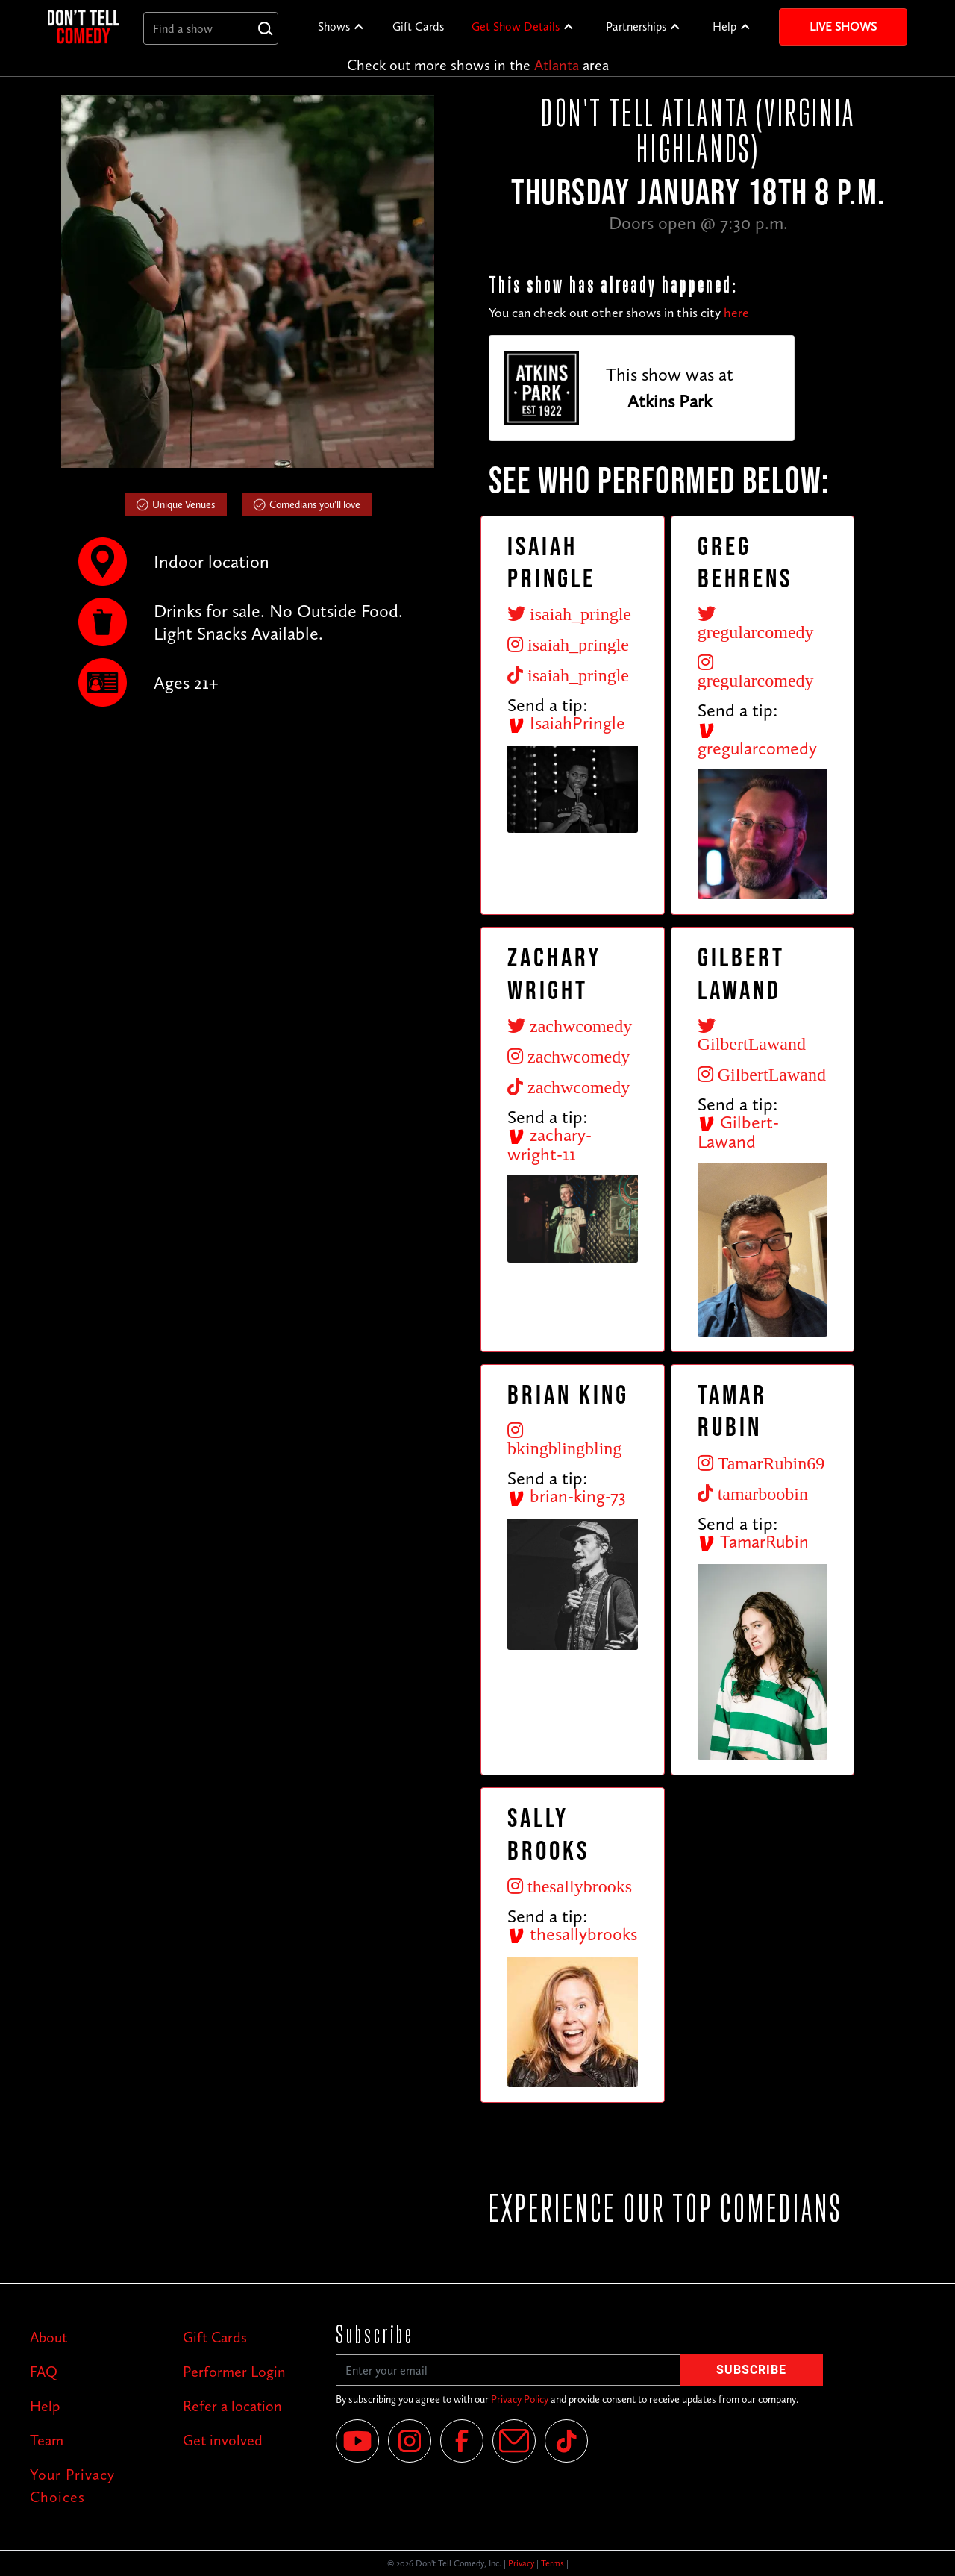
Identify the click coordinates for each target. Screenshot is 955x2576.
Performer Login (234, 2371)
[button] (341, 27)
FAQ (43, 2371)
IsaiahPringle (566, 723)
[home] (83, 26)
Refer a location (232, 2406)
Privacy (521, 2563)
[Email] (514, 2441)
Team (46, 2440)
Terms (552, 2563)
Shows (334, 26)
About (48, 2337)
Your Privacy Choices (72, 2486)
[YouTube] (357, 2441)
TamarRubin (753, 1541)
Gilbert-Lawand (738, 1132)
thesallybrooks (572, 1934)
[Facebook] (461, 2441)
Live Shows (843, 26)
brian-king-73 (566, 1496)
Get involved (223, 2440)
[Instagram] (409, 2441)
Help (724, 26)
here (736, 312)
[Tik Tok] (566, 2441)
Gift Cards (418, 26)
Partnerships (636, 26)
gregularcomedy (757, 740)
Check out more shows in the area (478, 65)
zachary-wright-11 (549, 1145)
